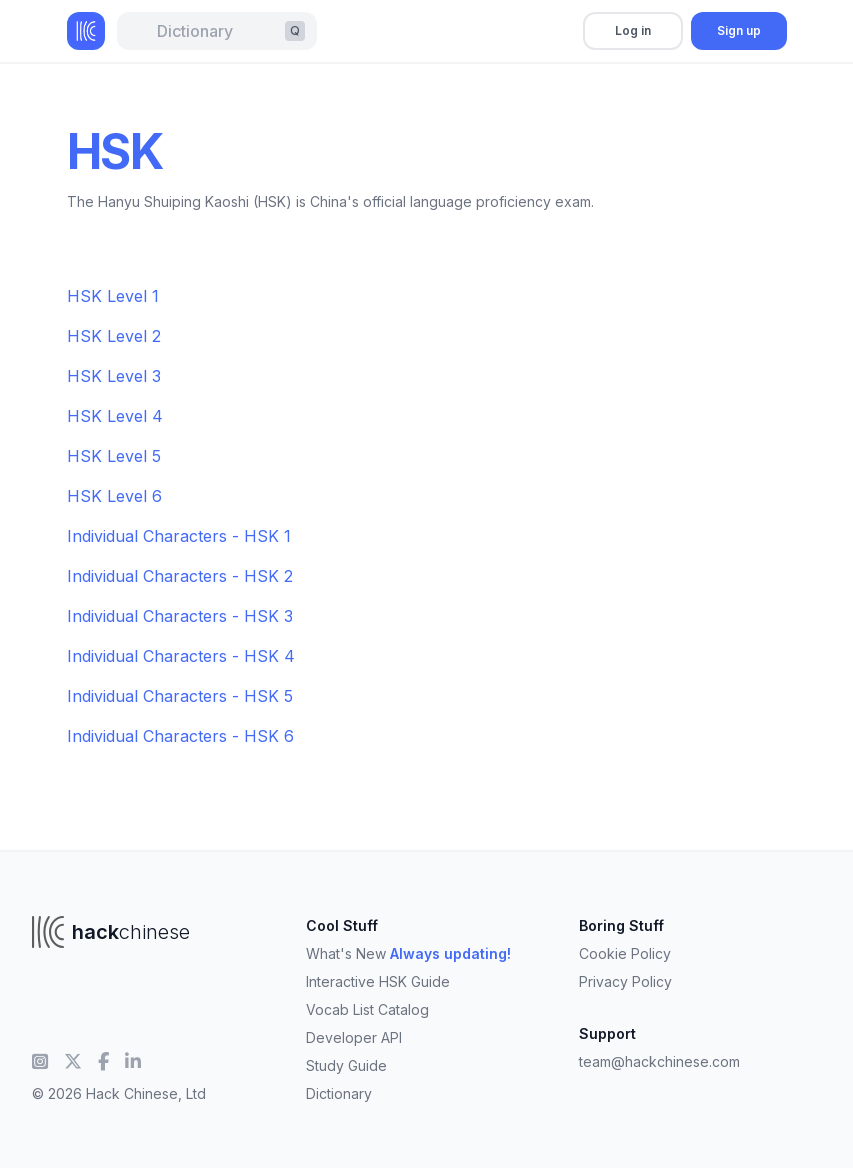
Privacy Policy (625, 981)
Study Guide (346, 1065)
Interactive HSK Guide (378, 981)
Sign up (739, 30)
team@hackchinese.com (659, 1061)
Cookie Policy (625, 953)
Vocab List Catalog (367, 1009)
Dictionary (339, 1093)
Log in (633, 30)
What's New (408, 953)
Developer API (354, 1037)
